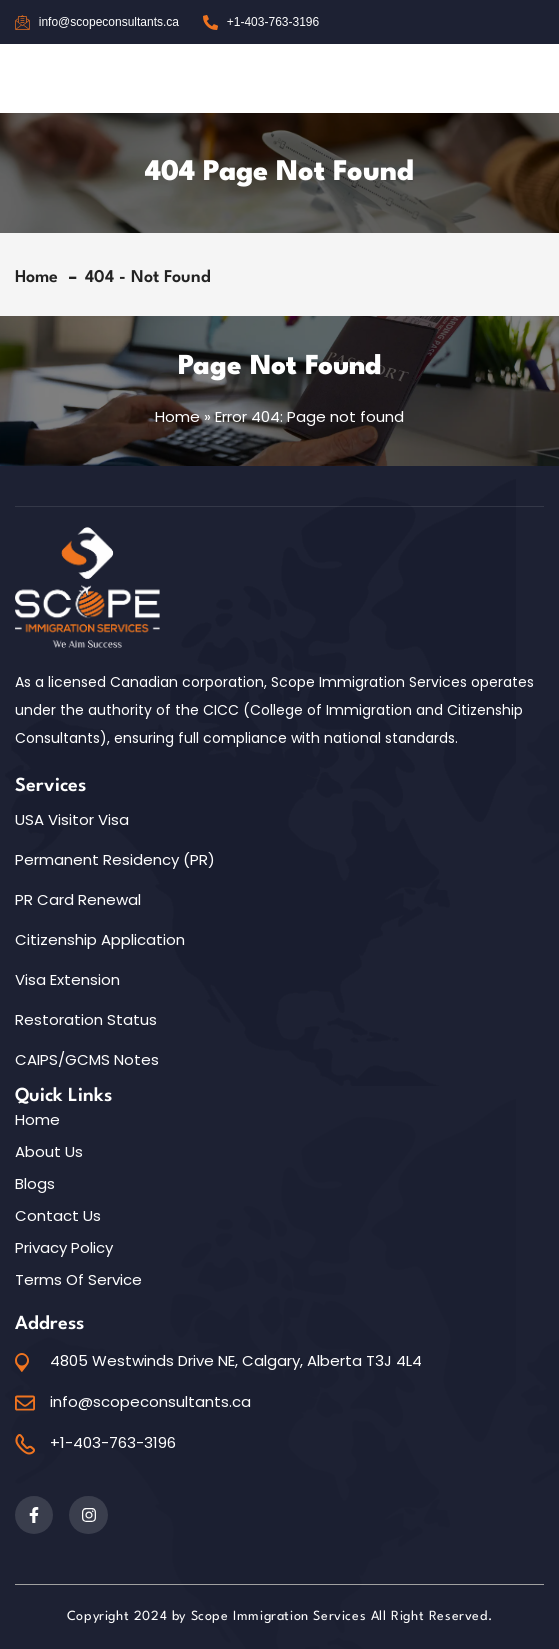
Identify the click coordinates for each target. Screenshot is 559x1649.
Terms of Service (78, 1280)
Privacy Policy (64, 1248)
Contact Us (58, 1216)
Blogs (35, 1184)
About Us (49, 1152)
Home (41, 277)
